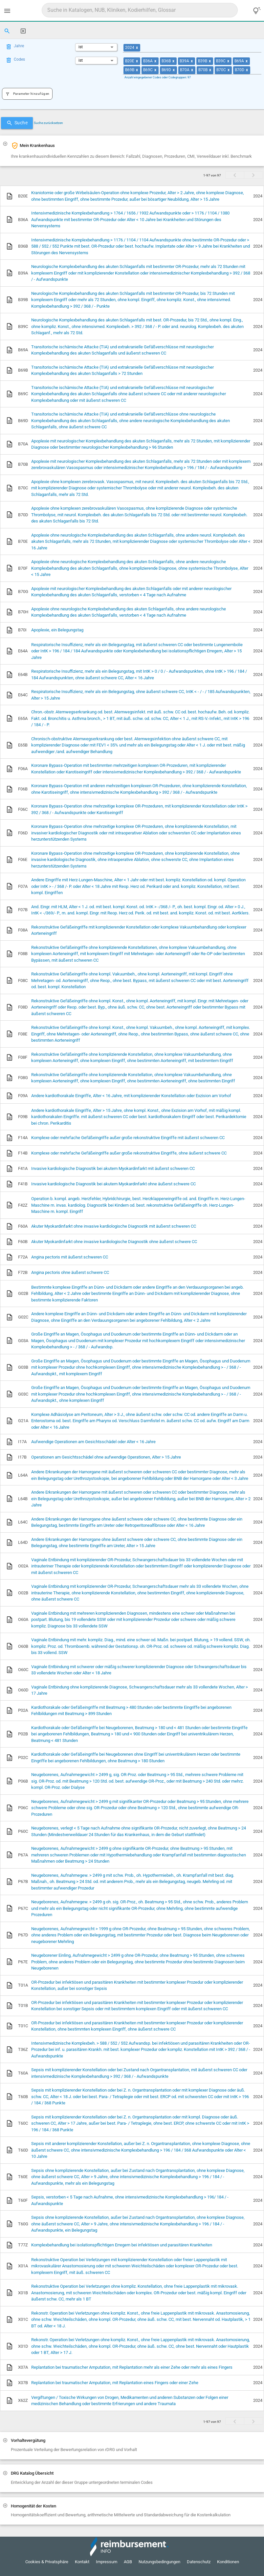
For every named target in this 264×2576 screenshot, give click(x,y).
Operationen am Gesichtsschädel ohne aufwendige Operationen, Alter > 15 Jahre (106, 1457)
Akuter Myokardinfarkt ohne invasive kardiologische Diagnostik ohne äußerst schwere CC (114, 1241)
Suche (17, 123)
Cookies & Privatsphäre (46, 2561)
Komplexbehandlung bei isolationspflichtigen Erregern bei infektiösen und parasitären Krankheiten (121, 2244)
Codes (19, 59)
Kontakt (82, 2561)
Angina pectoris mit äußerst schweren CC (69, 1257)
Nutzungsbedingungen (159, 2561)
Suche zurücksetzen (48, 123)
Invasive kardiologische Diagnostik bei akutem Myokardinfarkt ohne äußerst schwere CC (113, 1183)
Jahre (19, 46)
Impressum (106, 2561)
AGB (128, 2561)
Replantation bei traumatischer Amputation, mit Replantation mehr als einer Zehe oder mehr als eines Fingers (131, 2367)
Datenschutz (198, 2561)
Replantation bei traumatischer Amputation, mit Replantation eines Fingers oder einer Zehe (114, 2382)
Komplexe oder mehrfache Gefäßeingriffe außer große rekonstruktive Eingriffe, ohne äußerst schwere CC (129, 1153)
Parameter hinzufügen (27, 94)
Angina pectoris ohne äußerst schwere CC (70, 1272)
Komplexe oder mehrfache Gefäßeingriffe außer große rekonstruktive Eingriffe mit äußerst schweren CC (128, 1137)
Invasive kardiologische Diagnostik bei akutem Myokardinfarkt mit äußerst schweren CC (113, 1168)
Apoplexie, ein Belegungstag (57, 629)
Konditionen (228, 2561)
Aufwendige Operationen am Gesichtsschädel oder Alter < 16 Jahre (93, 1441)
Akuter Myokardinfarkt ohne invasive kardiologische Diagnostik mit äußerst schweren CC (113, 1226)
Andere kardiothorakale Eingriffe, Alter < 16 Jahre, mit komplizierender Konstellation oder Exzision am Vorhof (131, 1095)
